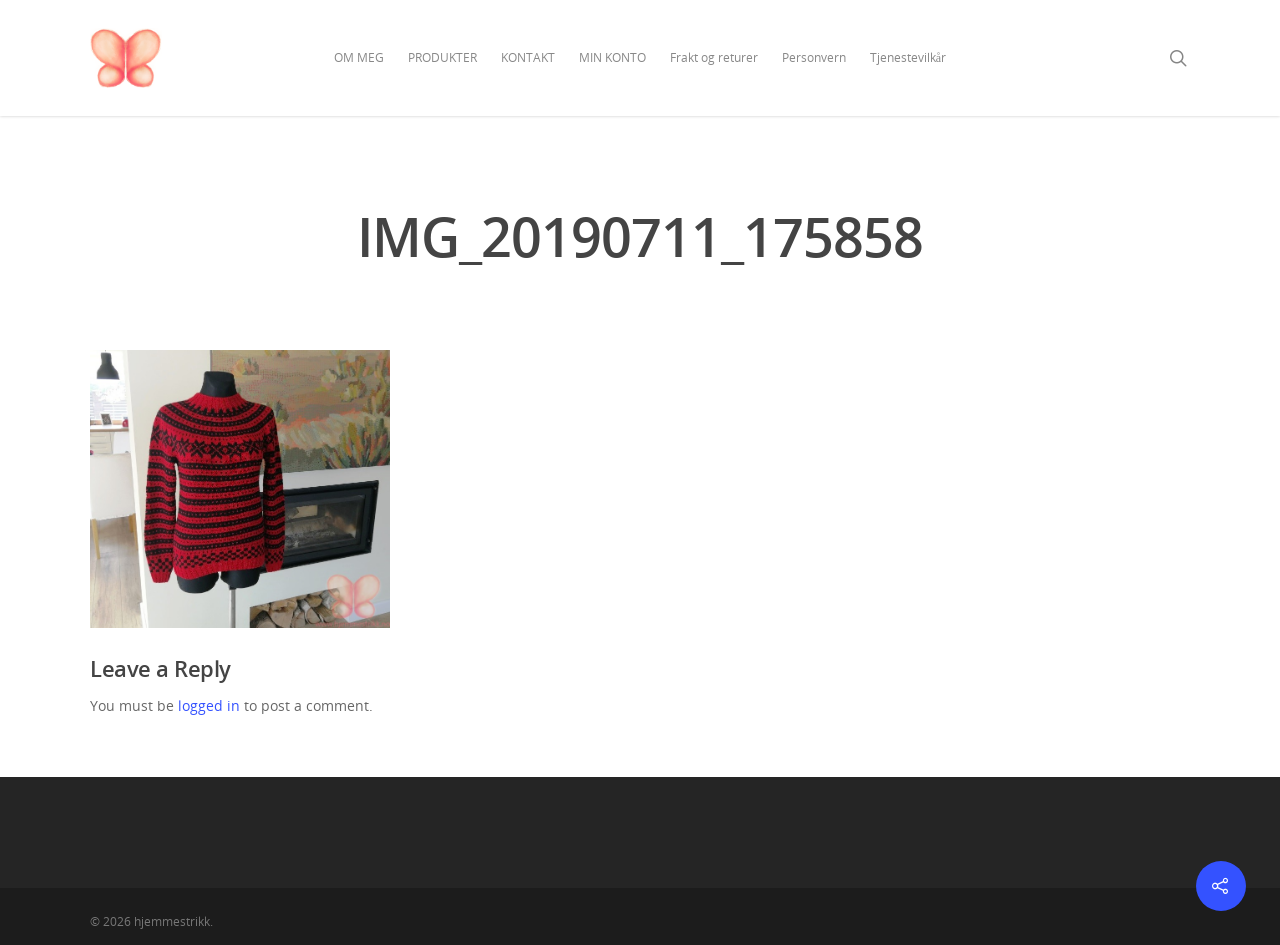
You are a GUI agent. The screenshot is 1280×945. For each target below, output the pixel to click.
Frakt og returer (714, 57)
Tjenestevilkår (908, 57)
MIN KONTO (612, 57)
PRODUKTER (442, 57)
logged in (209, 705)
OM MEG (359, 57)
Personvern (814, 57)
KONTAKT (528, 57)
